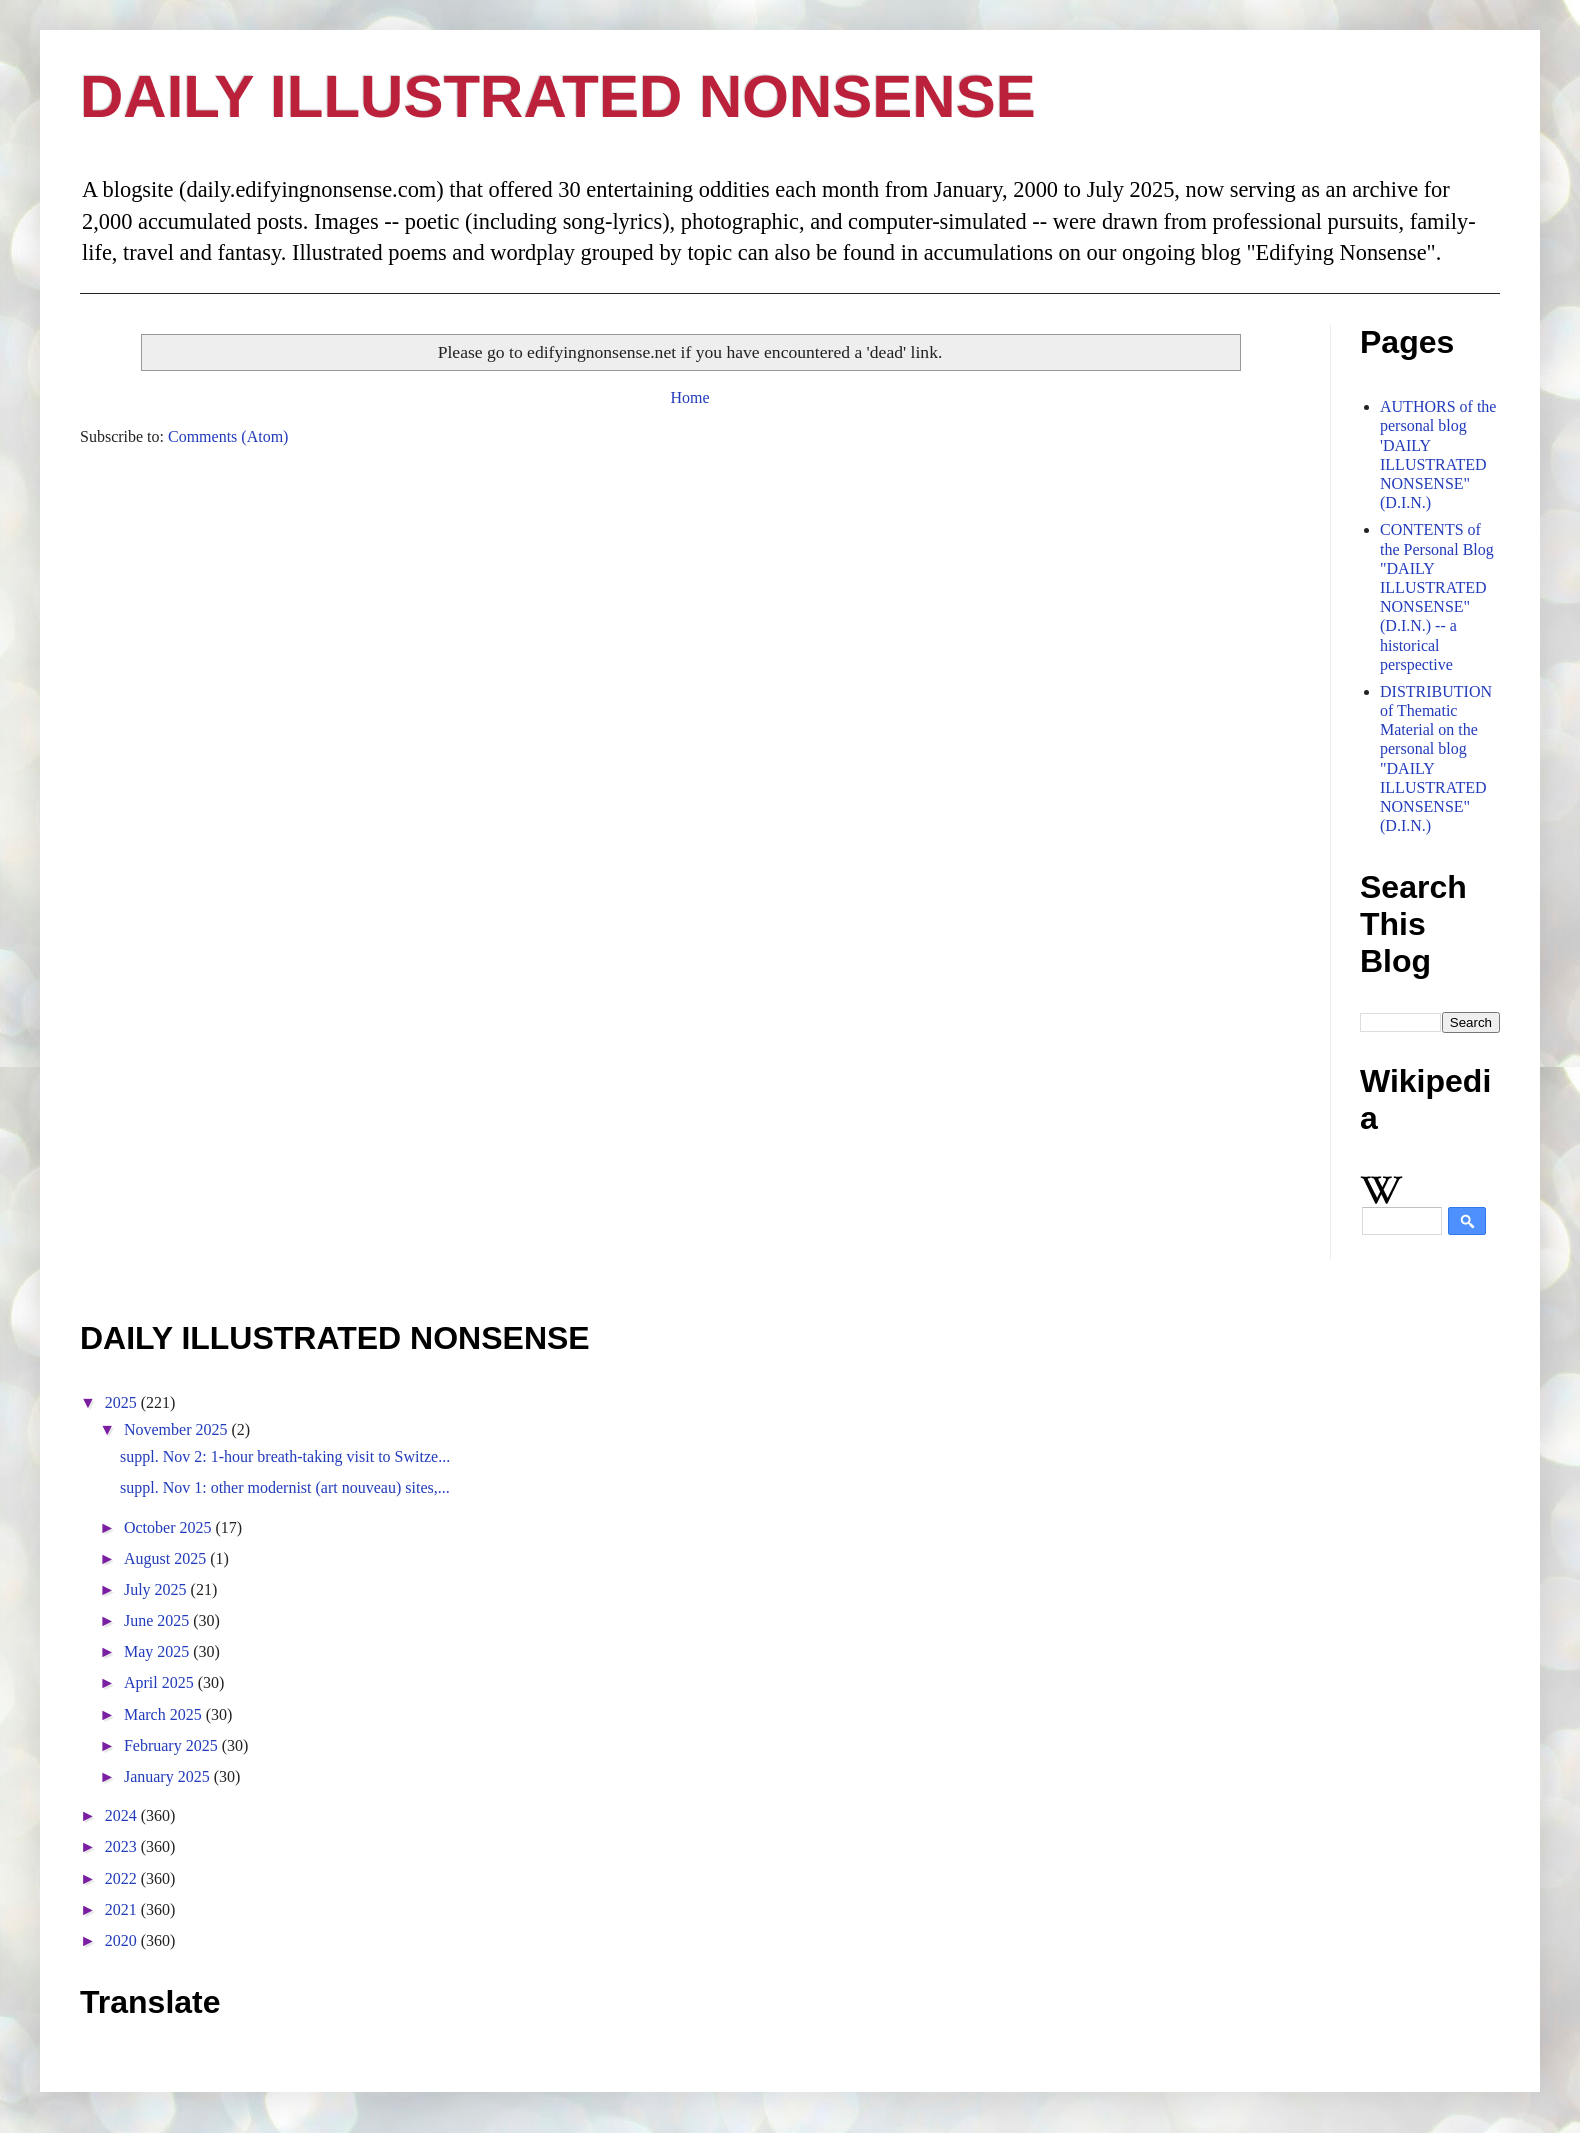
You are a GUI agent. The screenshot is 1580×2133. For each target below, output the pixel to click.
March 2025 (165, 1714)
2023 (123, 1846)
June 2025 (158, 1620)
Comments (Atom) (228, 436)
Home (689, 397)
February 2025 (173, 1745)
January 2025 (169, 1776)
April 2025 (161, 1682)
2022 (123, 1878)
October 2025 (170, 1527)
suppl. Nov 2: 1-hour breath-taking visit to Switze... (285, 1456)
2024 (123, 1815)
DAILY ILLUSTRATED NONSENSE (558, 96)
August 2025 (167, 1558)
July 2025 (157, 1589)
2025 (123, 1402)
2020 (123, 1940)
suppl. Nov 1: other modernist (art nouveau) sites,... (285, 1487)
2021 (123, 1909)
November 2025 (178, 1429)
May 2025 (158, 1651)
